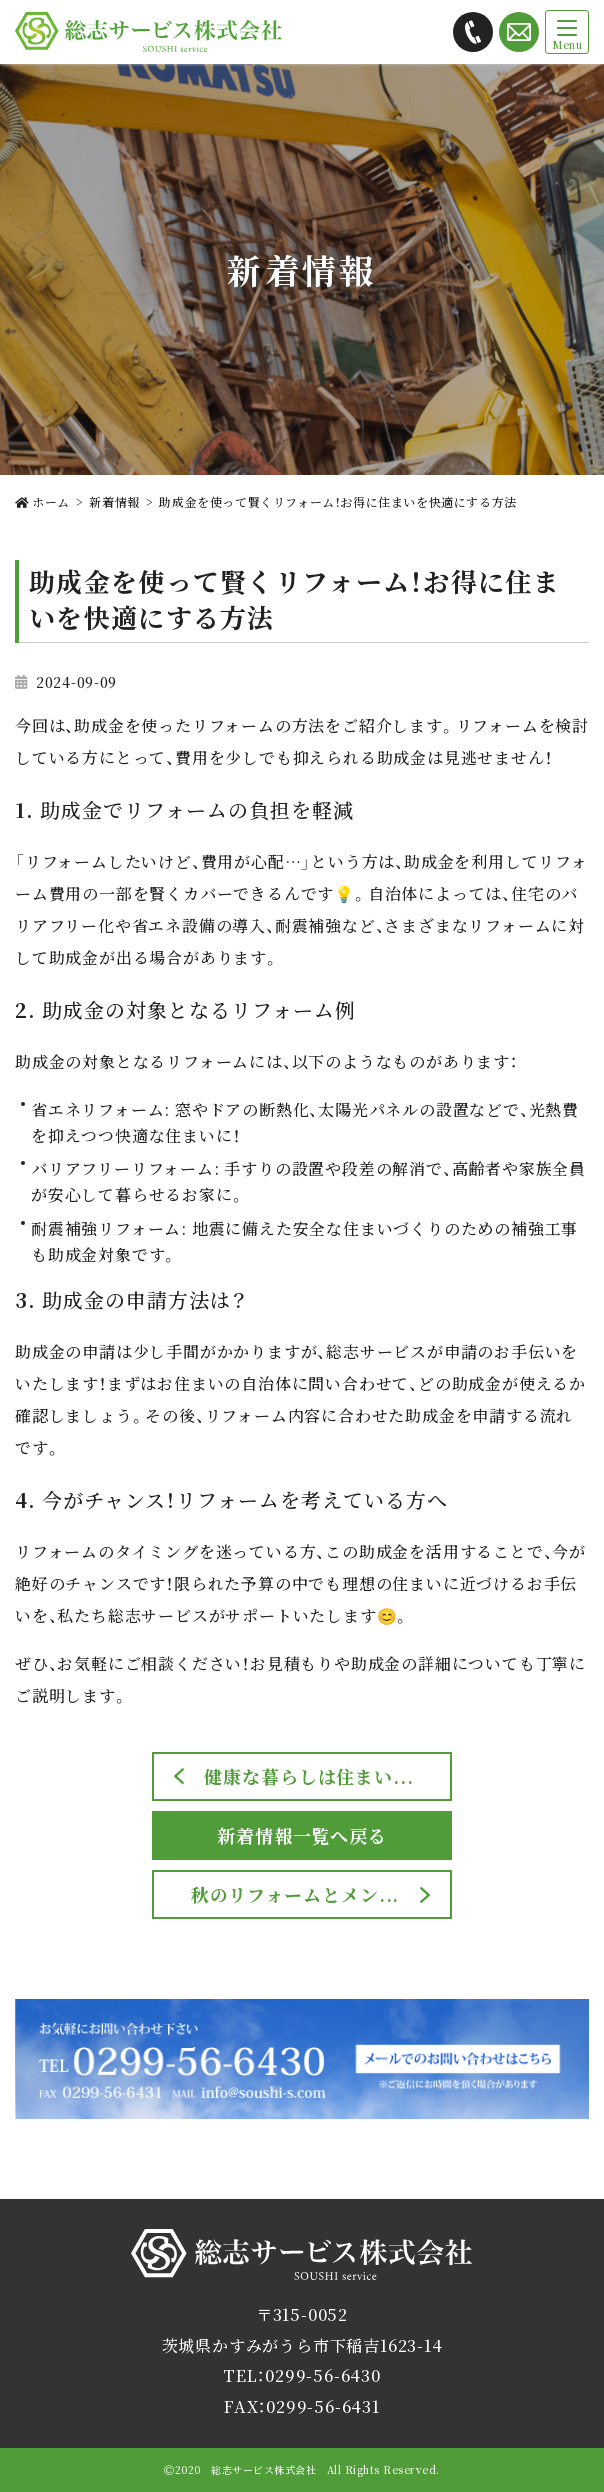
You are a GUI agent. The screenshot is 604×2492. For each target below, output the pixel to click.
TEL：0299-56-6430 (302, 2375)
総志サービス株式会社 (302, 2279)
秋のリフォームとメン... (295, 1894)
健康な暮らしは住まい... (309, 1776)
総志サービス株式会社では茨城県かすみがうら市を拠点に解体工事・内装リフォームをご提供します (148, 32)
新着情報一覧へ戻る (302, 1835)
